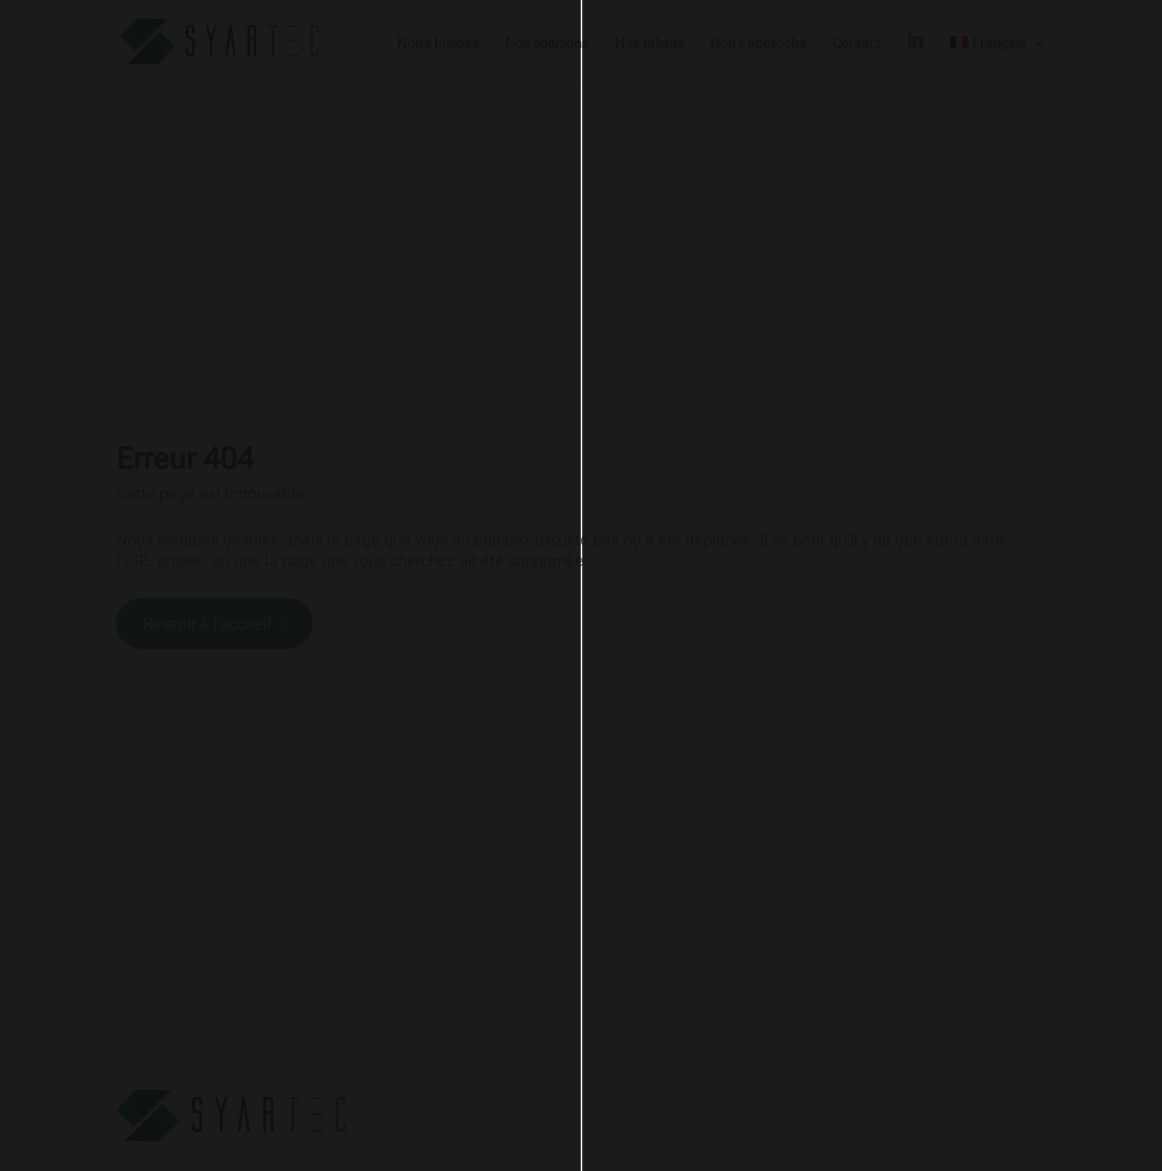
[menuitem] (998, 59)
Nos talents (649, 43)
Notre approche (758, 43)
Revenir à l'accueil (207, 623)
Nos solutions (547, 43)
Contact (856, 43)
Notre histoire (438, 43)
